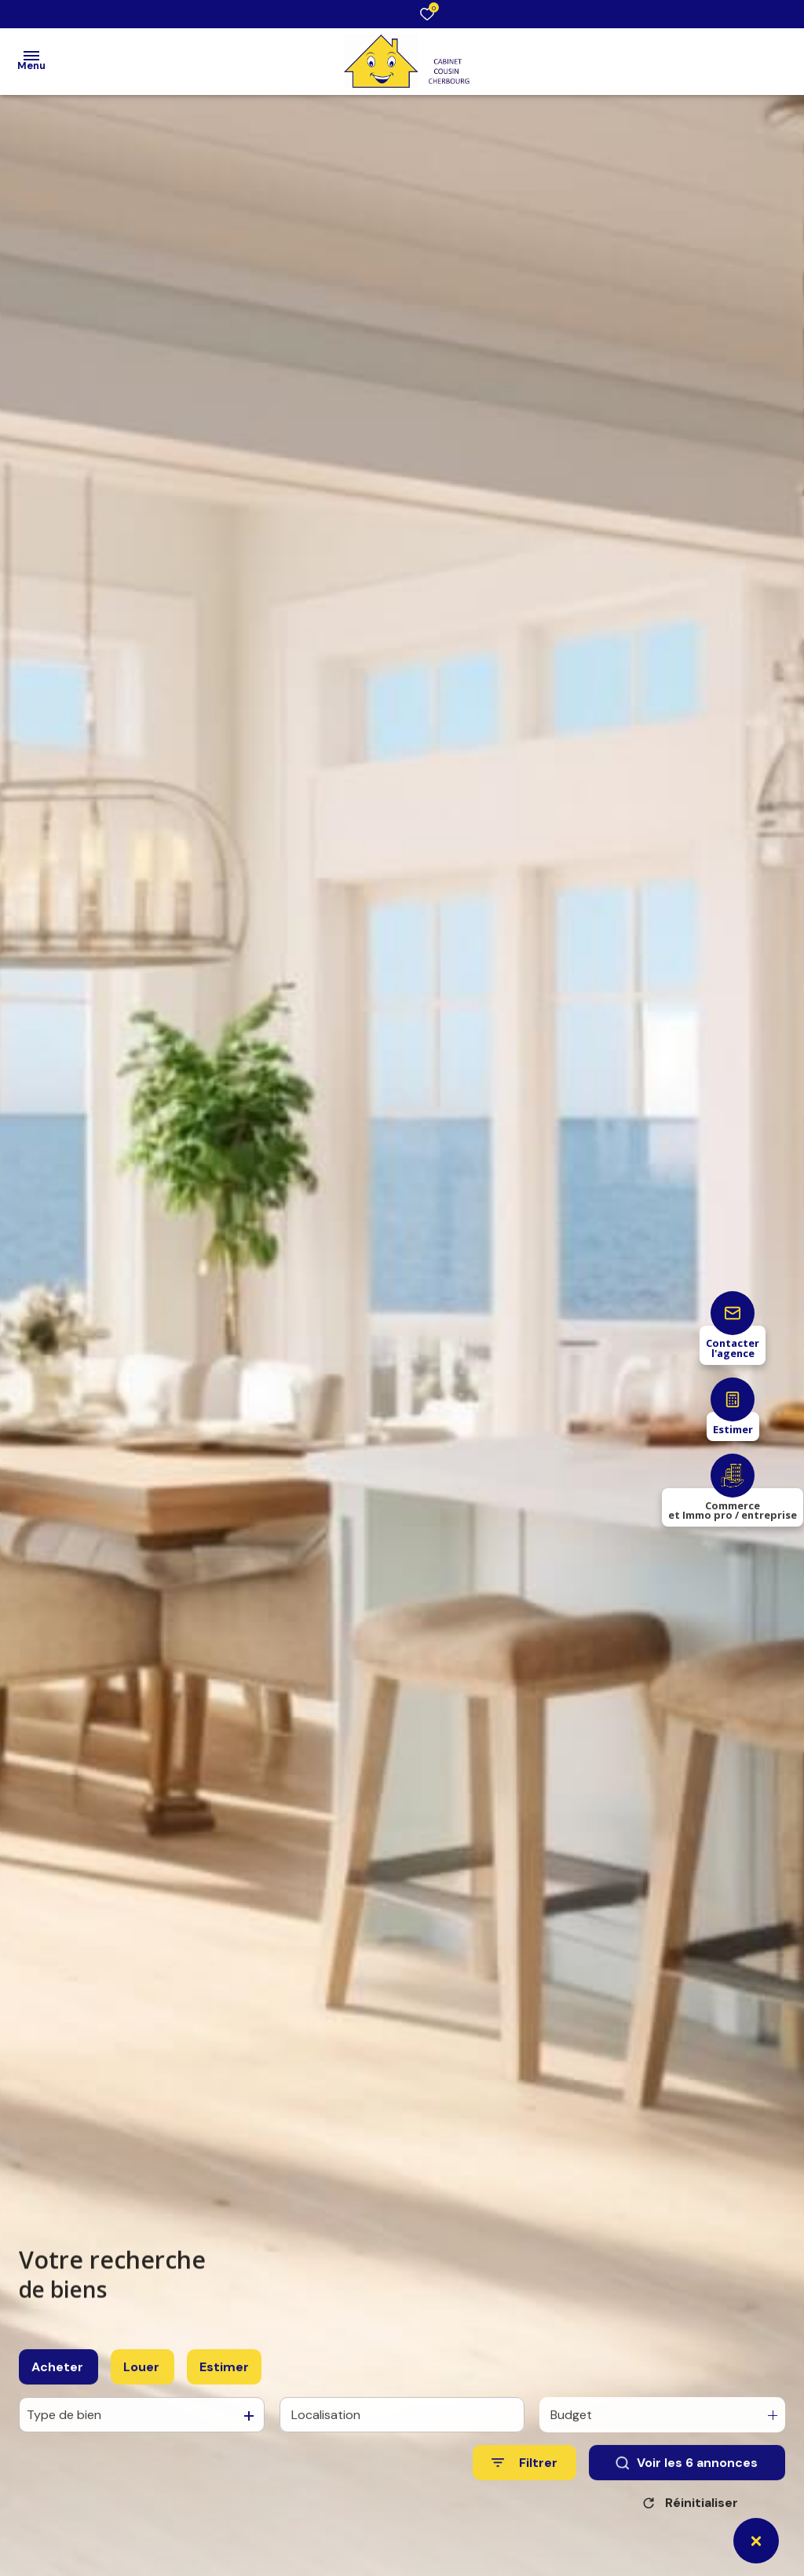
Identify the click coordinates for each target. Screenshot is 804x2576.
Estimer (224, 2388)
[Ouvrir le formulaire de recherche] (524, 2484)
